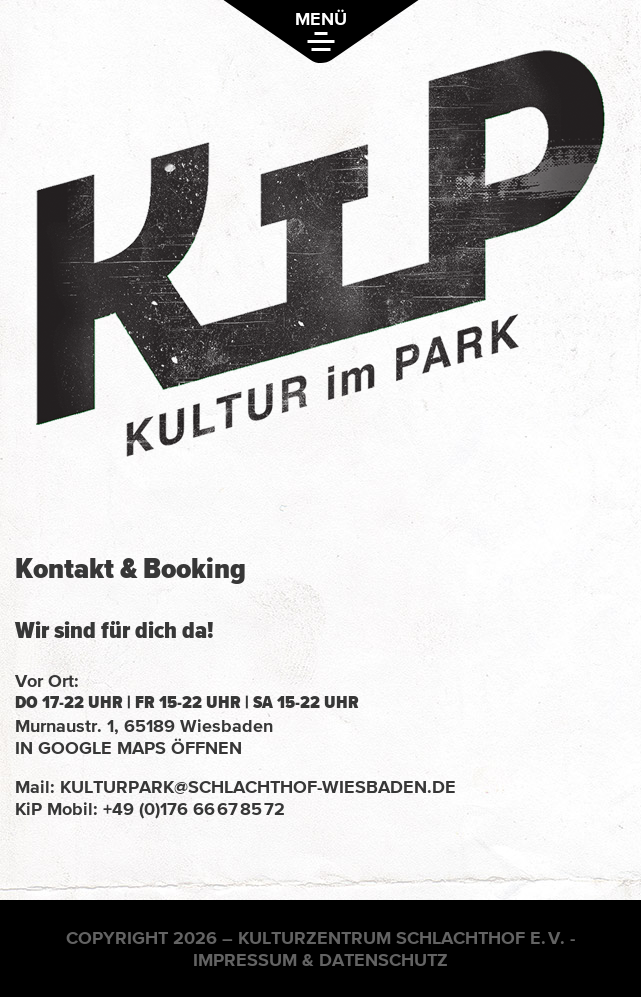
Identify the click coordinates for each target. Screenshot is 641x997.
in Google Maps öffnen (128, 747)
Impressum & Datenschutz (320, 959)
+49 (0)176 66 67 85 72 (194, 808)
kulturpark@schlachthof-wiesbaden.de (258, 786)
